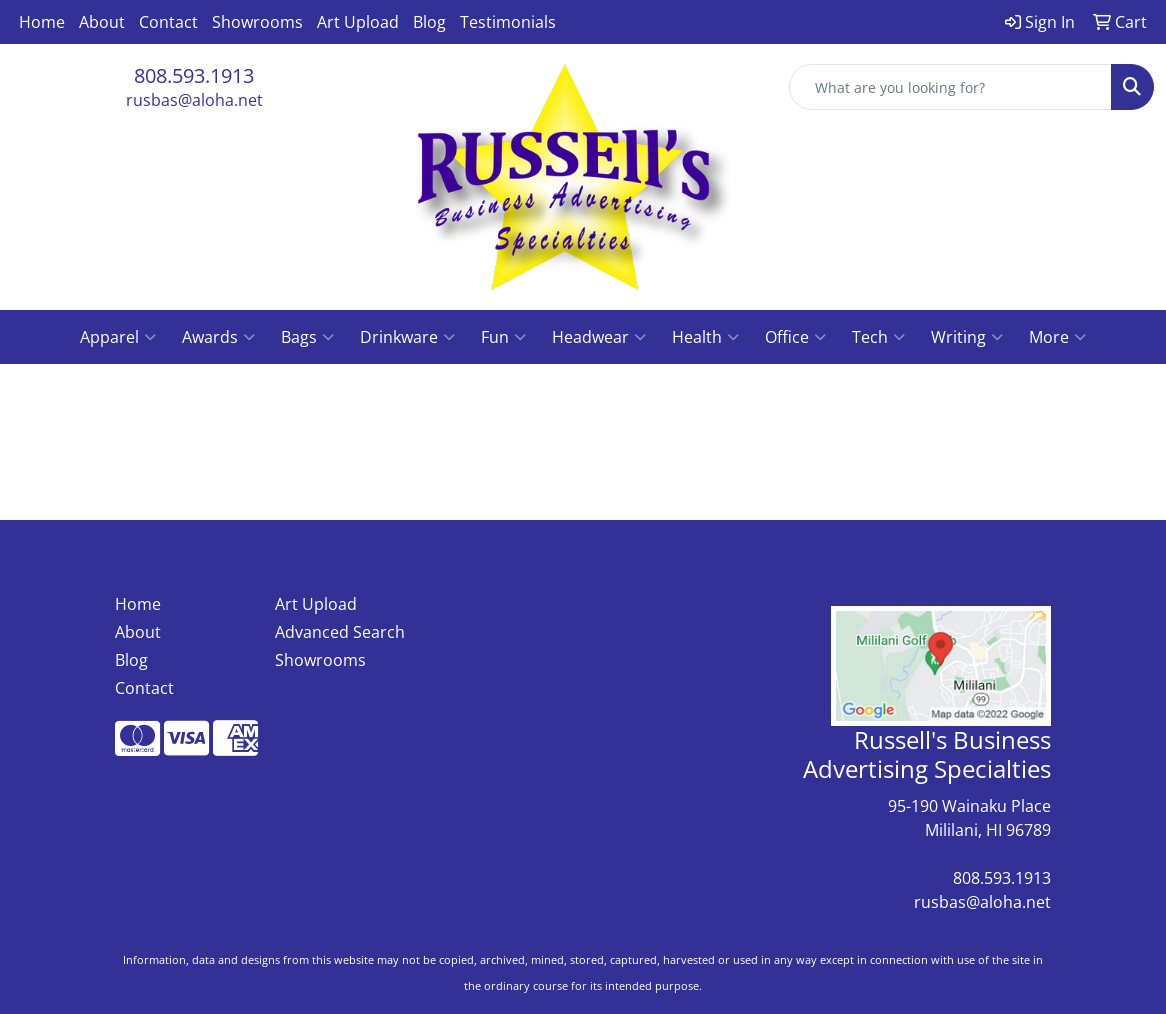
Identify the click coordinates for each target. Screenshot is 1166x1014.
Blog (429, 22)
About (102, 22)
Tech (878, 337)
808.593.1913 (194, 75)
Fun (503, 337)
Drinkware (407, 337)
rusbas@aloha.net (194, 100)
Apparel (118, 337)
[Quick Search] (950, 87)
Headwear (599, 337)
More (1057, 337)
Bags (307, 337)
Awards (218, 337)
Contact (168, 22)
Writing (967, 337)
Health (705, 337)
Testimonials (508, 22)
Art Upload (358, 22)
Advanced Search (340, 632)
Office (795, 337)
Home (42, 22)
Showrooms (257, 22)
